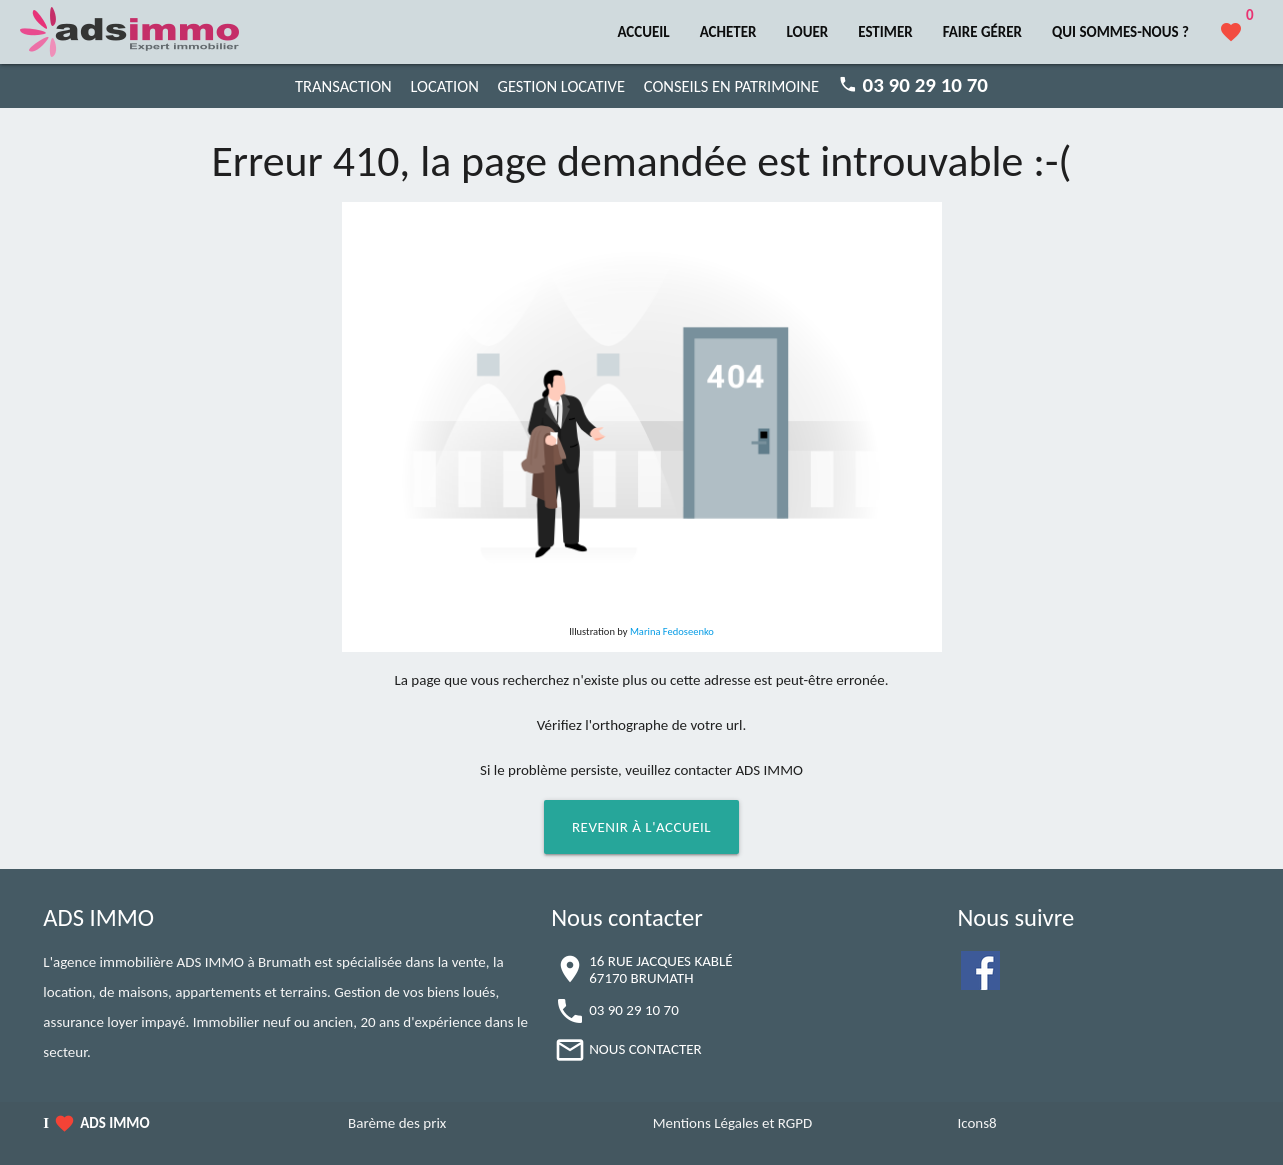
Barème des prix (397, 1123)
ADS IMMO (114, 1123)
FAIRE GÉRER (982, 32)
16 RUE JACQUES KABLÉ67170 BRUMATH (660, 969)
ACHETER (728, 32)
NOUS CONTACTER (645, 1049)
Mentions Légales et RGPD (733, 1123)
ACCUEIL (643, 32)
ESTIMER (885, 32)
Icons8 (976, 1123)
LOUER (807, 32)
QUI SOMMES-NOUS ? (1120, 32)
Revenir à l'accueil (641, 827)
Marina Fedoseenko (672, 631)
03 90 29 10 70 (634, 1010)
